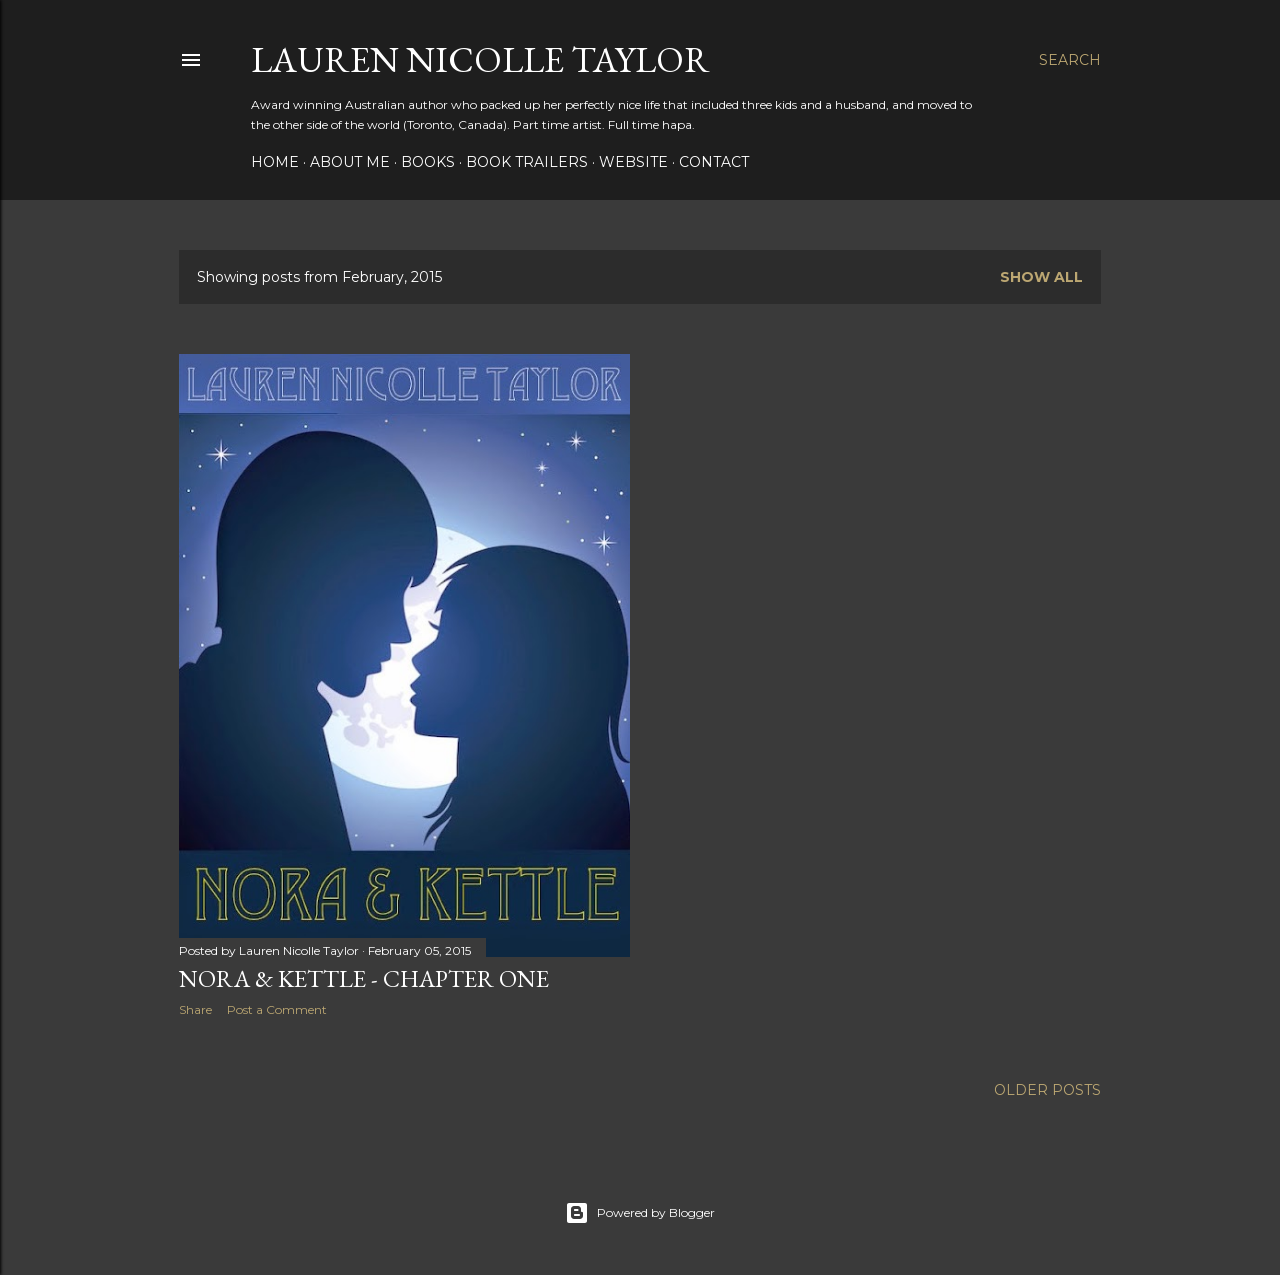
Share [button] (195, 1009)
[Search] (1070, 60)
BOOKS (428, 162)
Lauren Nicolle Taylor (480, 59)
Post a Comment (277, 1009)
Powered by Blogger (640, 1213)
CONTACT (714, 162)
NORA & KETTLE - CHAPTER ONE (364, 978)
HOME (275, 162)
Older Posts (1047, 1090)
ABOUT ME (350, 162)
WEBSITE (633, 162)
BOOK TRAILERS (527, 162)
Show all (1041, 277)
